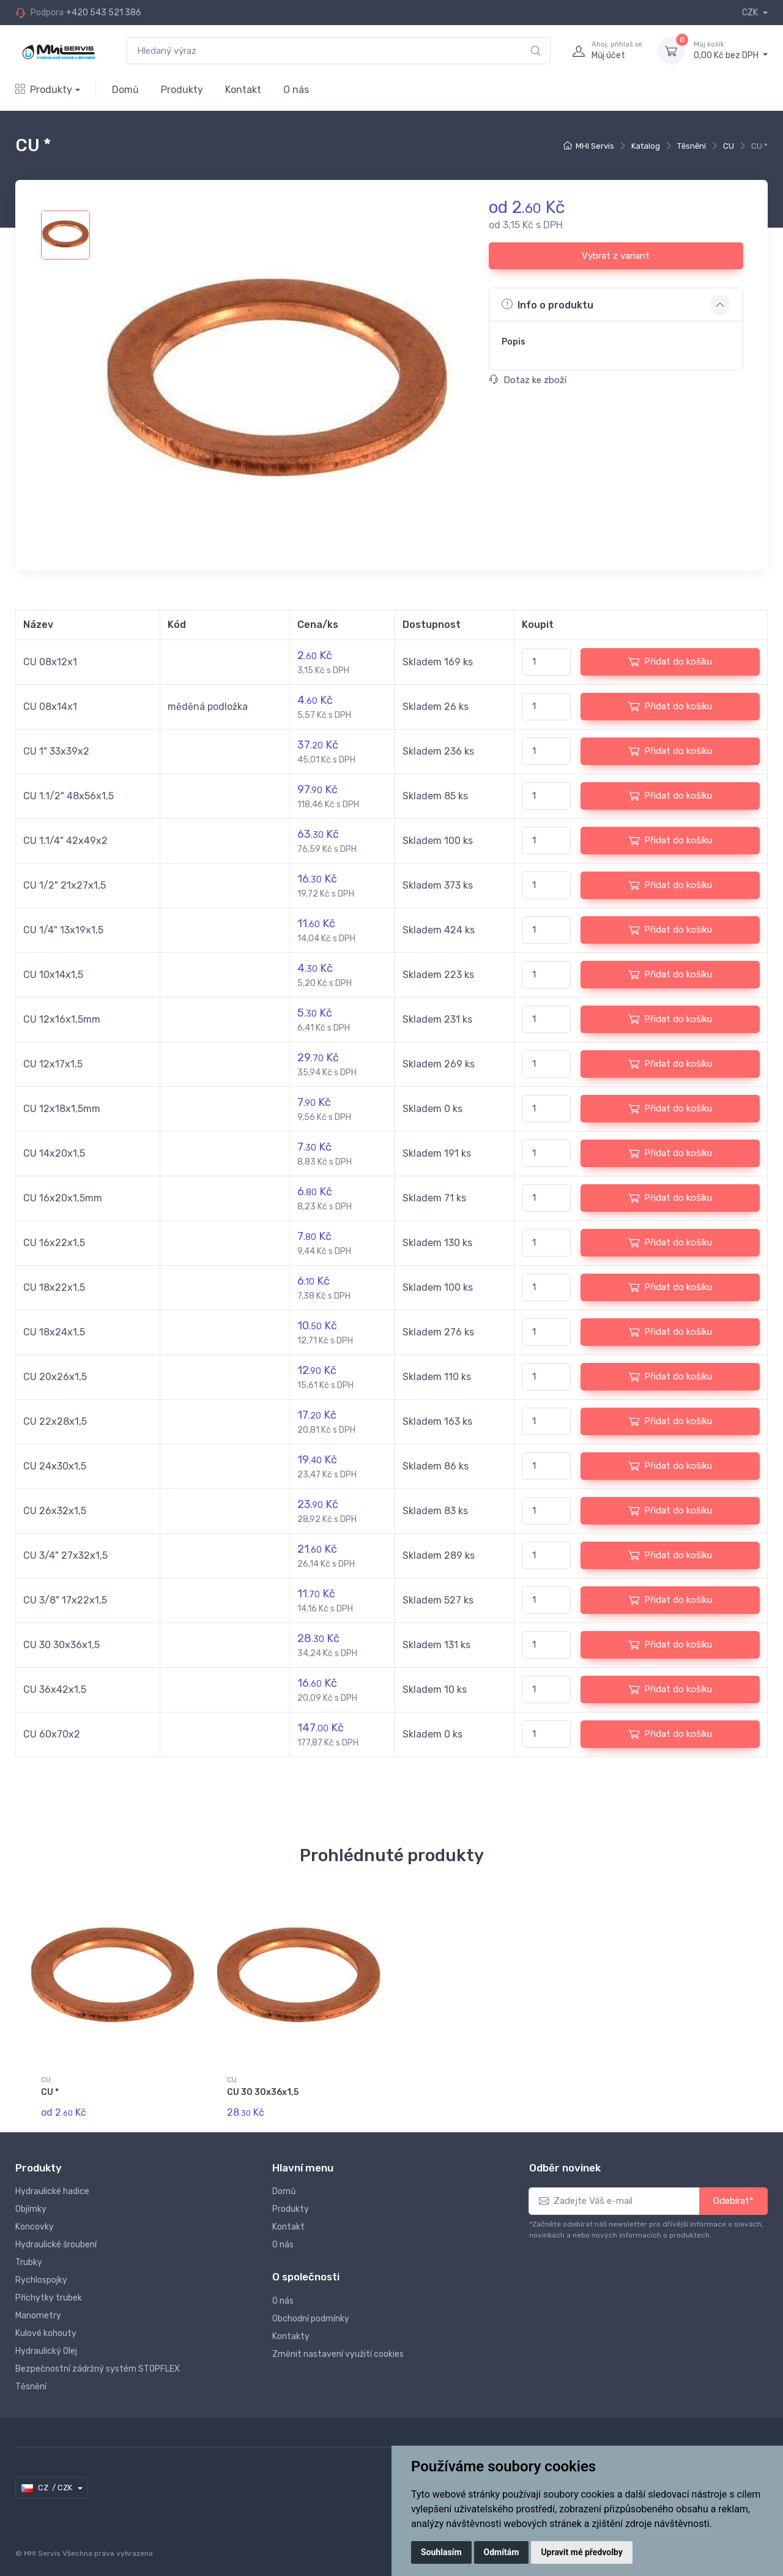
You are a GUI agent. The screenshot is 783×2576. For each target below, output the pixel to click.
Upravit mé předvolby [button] (581, 2552)
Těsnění (691, 146)
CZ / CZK (47, 2480)
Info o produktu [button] (547, 304)
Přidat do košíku (670, 661)
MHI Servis (595, 146)
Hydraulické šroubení (56, 2237)
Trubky (28, 2255)
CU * (50, 2092)
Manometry (38, 2308)
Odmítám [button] (501, 2552)
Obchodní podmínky (310, 2311)
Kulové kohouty (45, 2326)
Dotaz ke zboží (527, 380)
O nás (296, 89)
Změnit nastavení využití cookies (338, 2347)
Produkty (43, 89)
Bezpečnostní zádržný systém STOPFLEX (97, 2361)
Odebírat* (733, 2193)
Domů (125, 89)
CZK (751, 12)
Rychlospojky (41, 2273)
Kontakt (243, 89)
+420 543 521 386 (103, 12)
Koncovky (34, 2219)
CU (728, 146)
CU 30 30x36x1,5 (263, 2092)
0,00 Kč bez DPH (731, 50)
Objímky (30, 2202)
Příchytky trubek (48, 2290)
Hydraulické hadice (52, 2184)
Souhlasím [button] (441, 2552)
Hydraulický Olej (46, 2344)
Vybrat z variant (616, 255)
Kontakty (291, 2329)
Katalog (645, 146)
